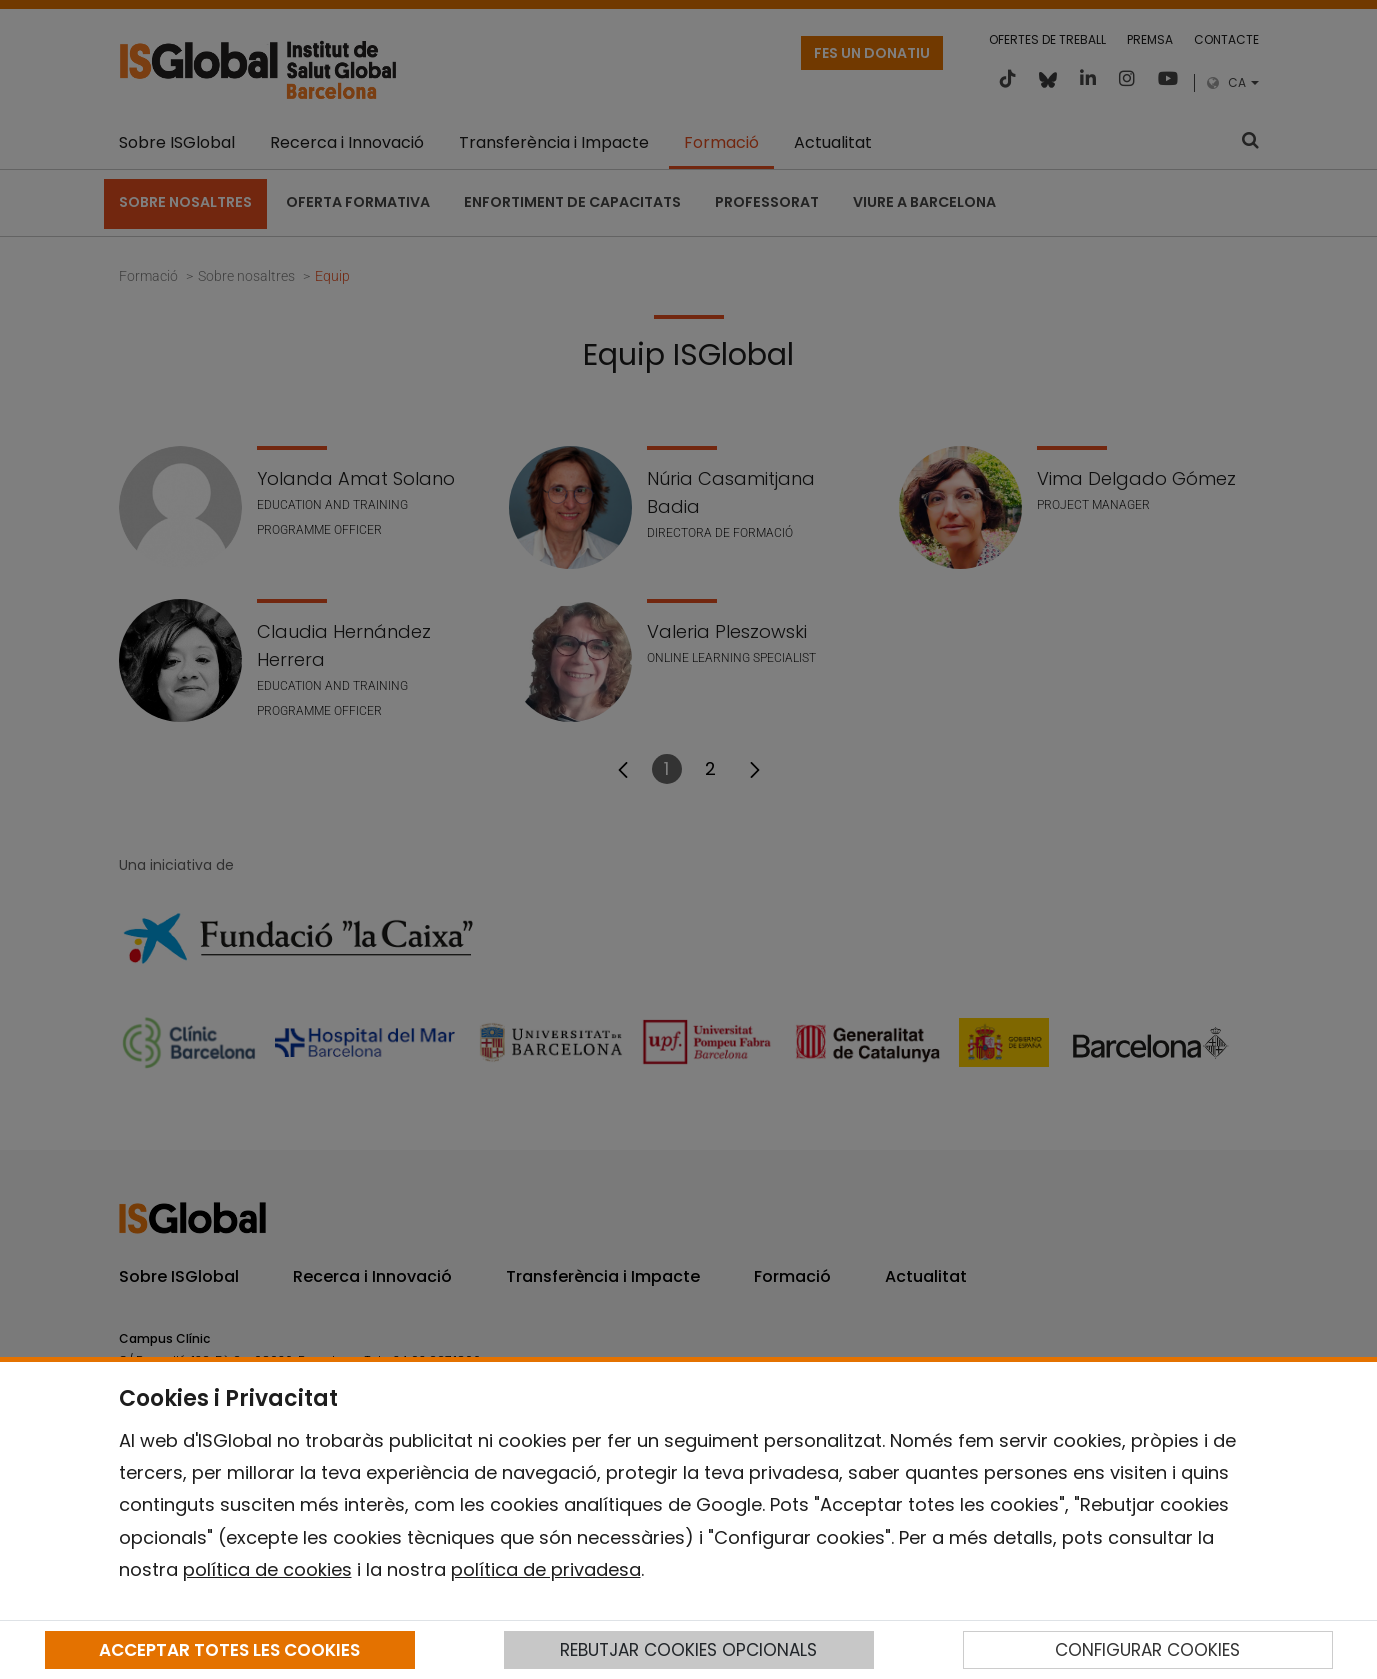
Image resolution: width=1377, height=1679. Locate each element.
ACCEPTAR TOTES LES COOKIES (229, 1650)
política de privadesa (546, 1569)
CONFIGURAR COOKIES (1147, 1650)
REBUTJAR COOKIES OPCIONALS (688, 1650)
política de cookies (267, 1569)
